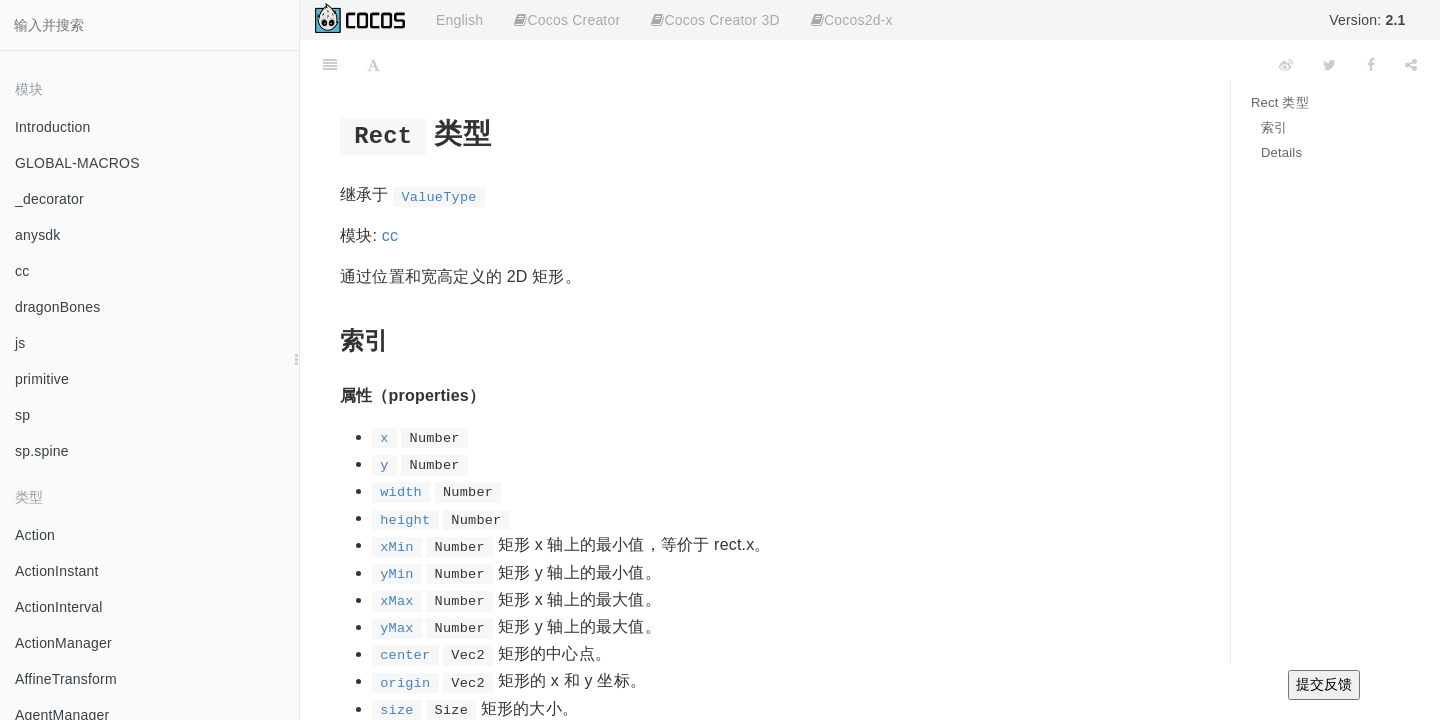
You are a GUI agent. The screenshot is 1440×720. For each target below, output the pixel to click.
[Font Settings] (373, 65)
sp (22, 415)
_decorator (49, 199)
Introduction (53, 127)
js (20, 343)
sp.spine (42, 451)
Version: (1367, 20)
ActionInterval (59, 607)
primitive (42, 379)
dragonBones (58, 307)
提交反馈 (1324, 684)
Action (35, 535)
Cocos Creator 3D (715, 20)
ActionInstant (57, 571)
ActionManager (63, 643)
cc (22, 271)
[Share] (1411, 65)
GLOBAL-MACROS (77, 163)
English (459, 20)
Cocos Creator (567, 20)
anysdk (38, 235)
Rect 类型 (1280, 102)
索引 (1274, 127)
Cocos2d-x (852, 20)
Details (1281, 152)
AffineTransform (66, 679)
